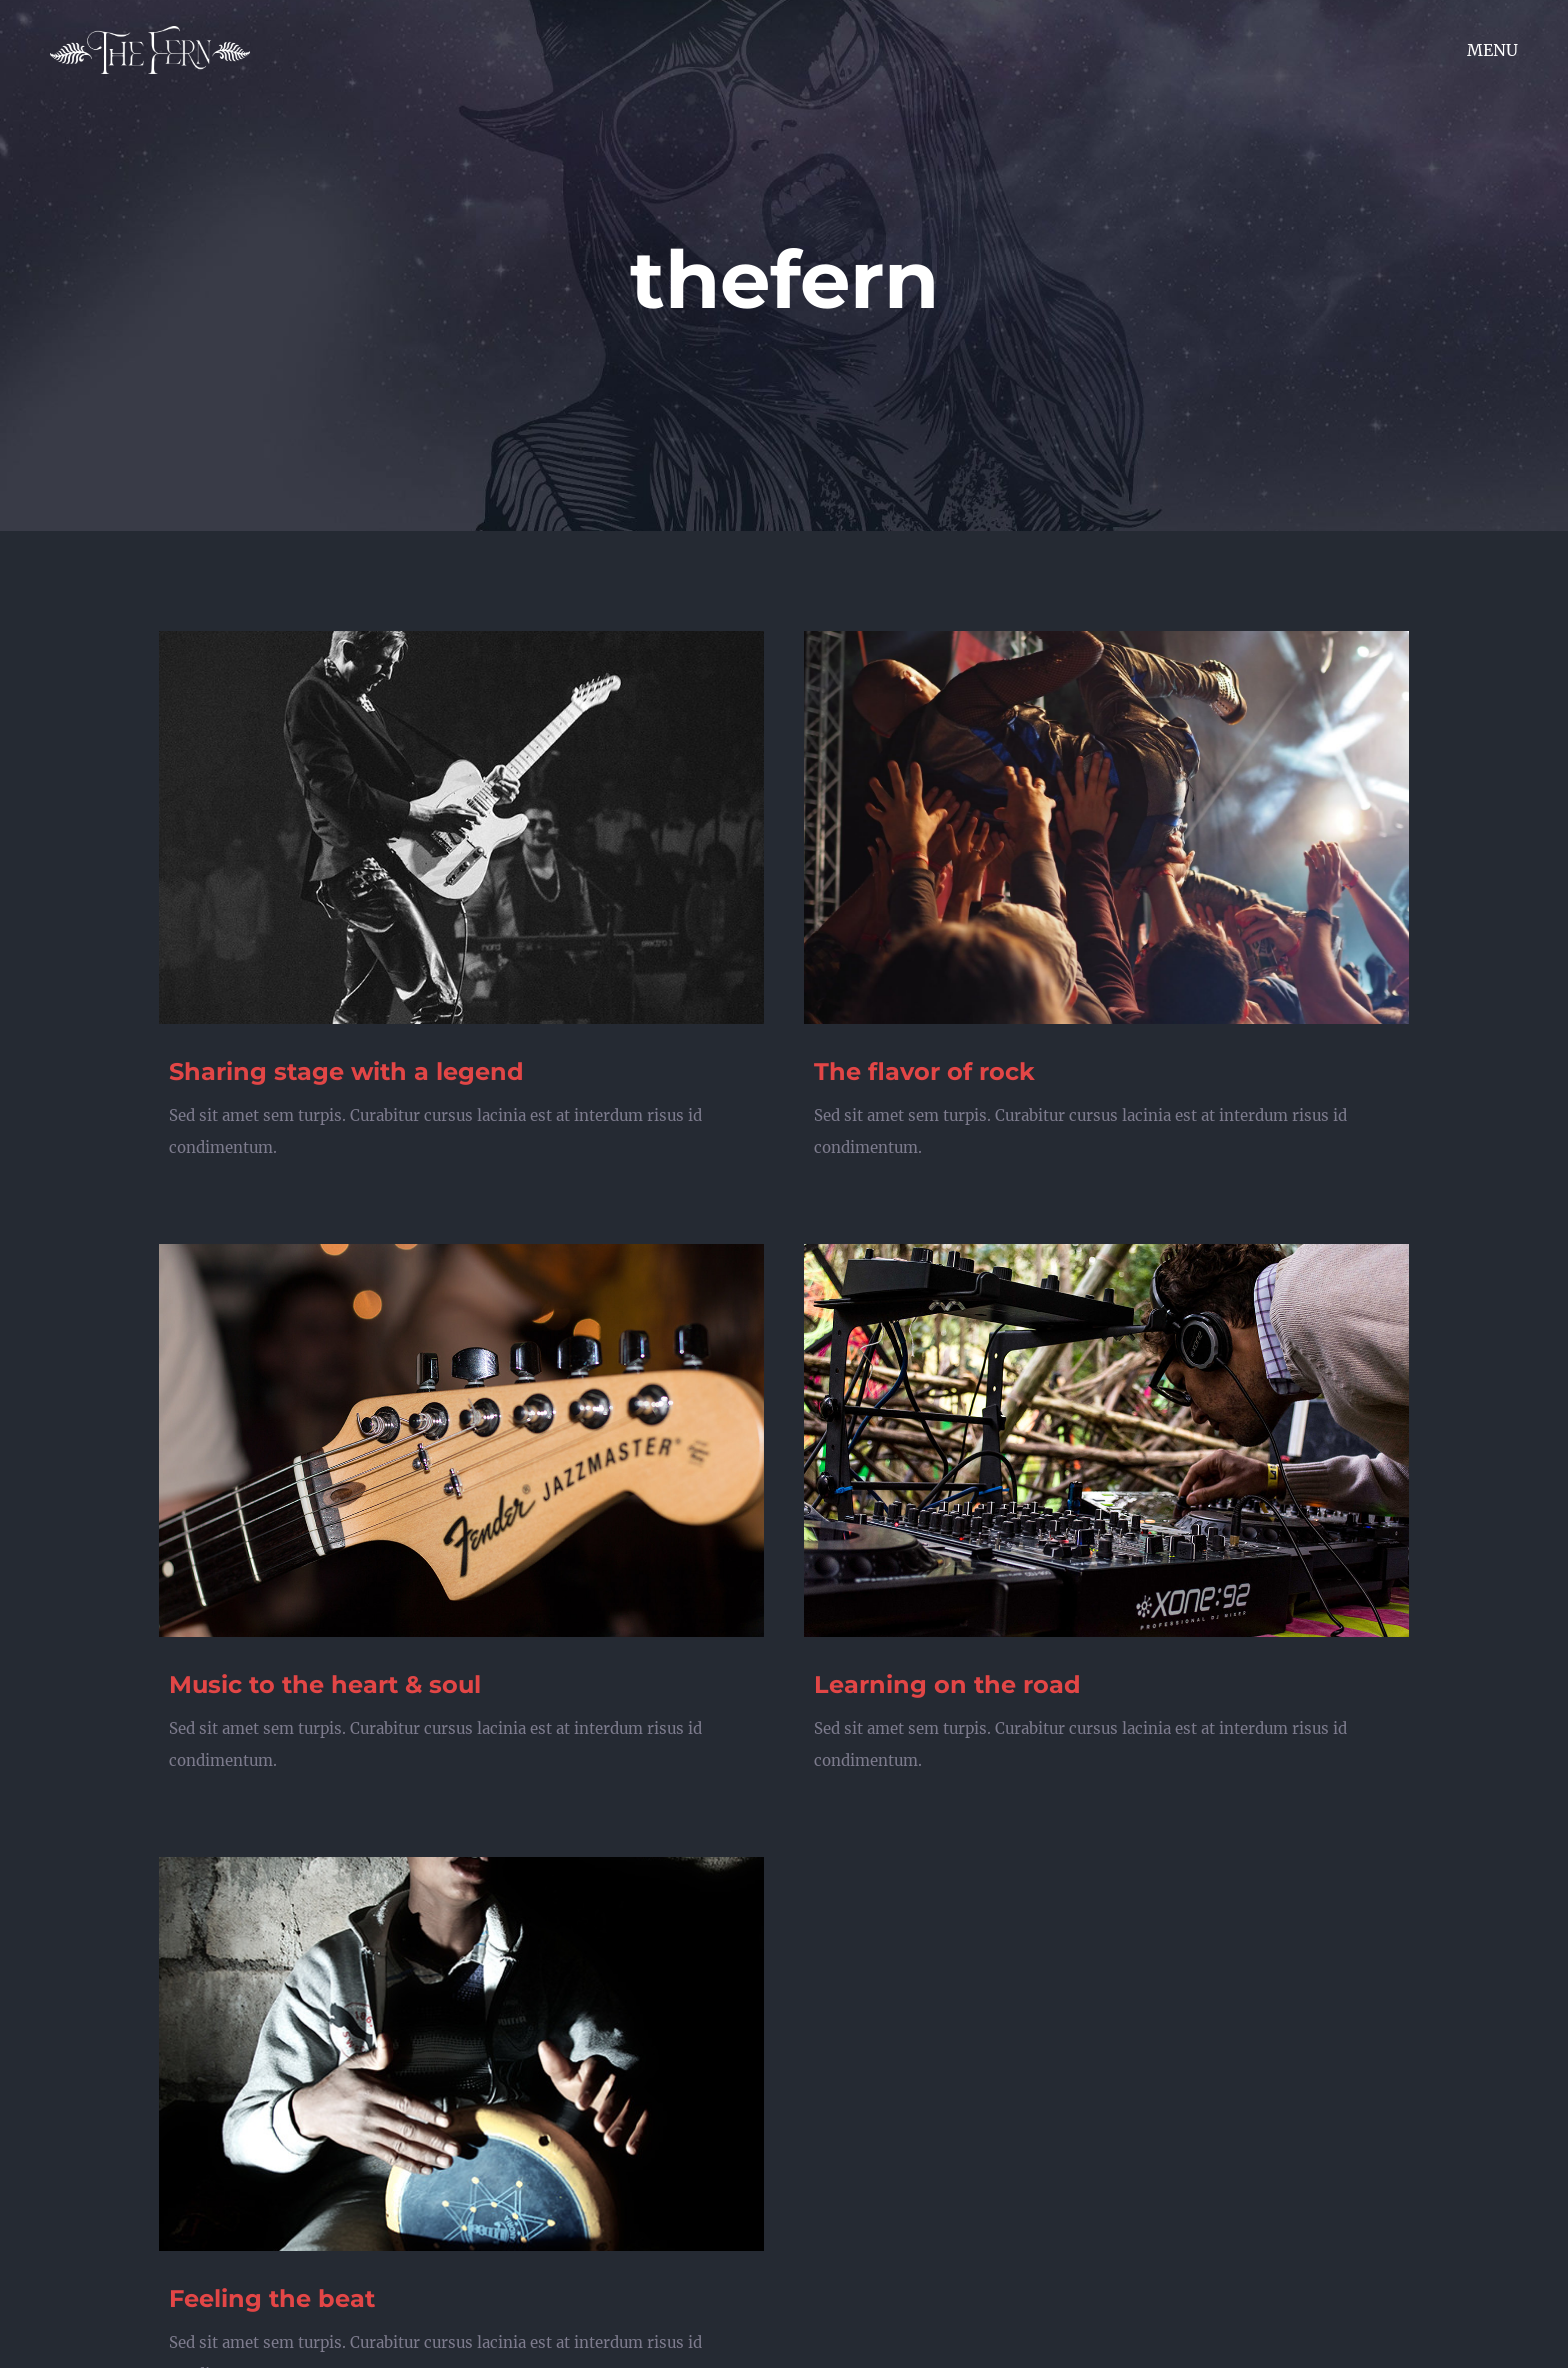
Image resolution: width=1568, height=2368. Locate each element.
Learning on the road (947, 1684)
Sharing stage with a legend (346, 1071)
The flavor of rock (924, 1071)
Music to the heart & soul (325, 1684)
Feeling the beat (272, 2298)
